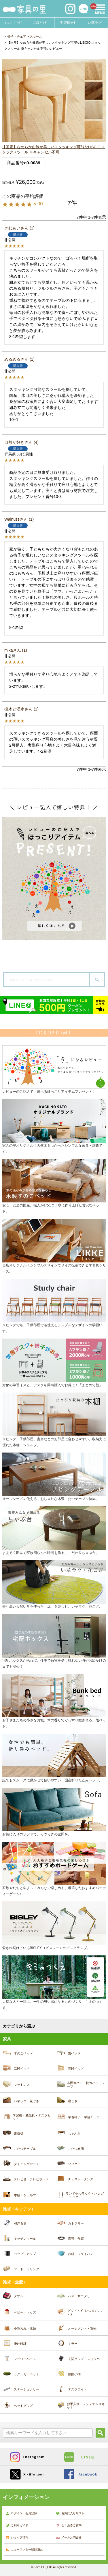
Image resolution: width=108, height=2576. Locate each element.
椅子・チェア (16, 36)
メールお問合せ (69, 2538)
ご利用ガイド (16, 2526)
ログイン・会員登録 (21, 2514)
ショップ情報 (16, 2538)
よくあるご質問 (69, 2526)
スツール (36, 36)
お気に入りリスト (70, 2514)
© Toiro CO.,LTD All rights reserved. (54, 2567)
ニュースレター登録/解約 (24, 2550)
